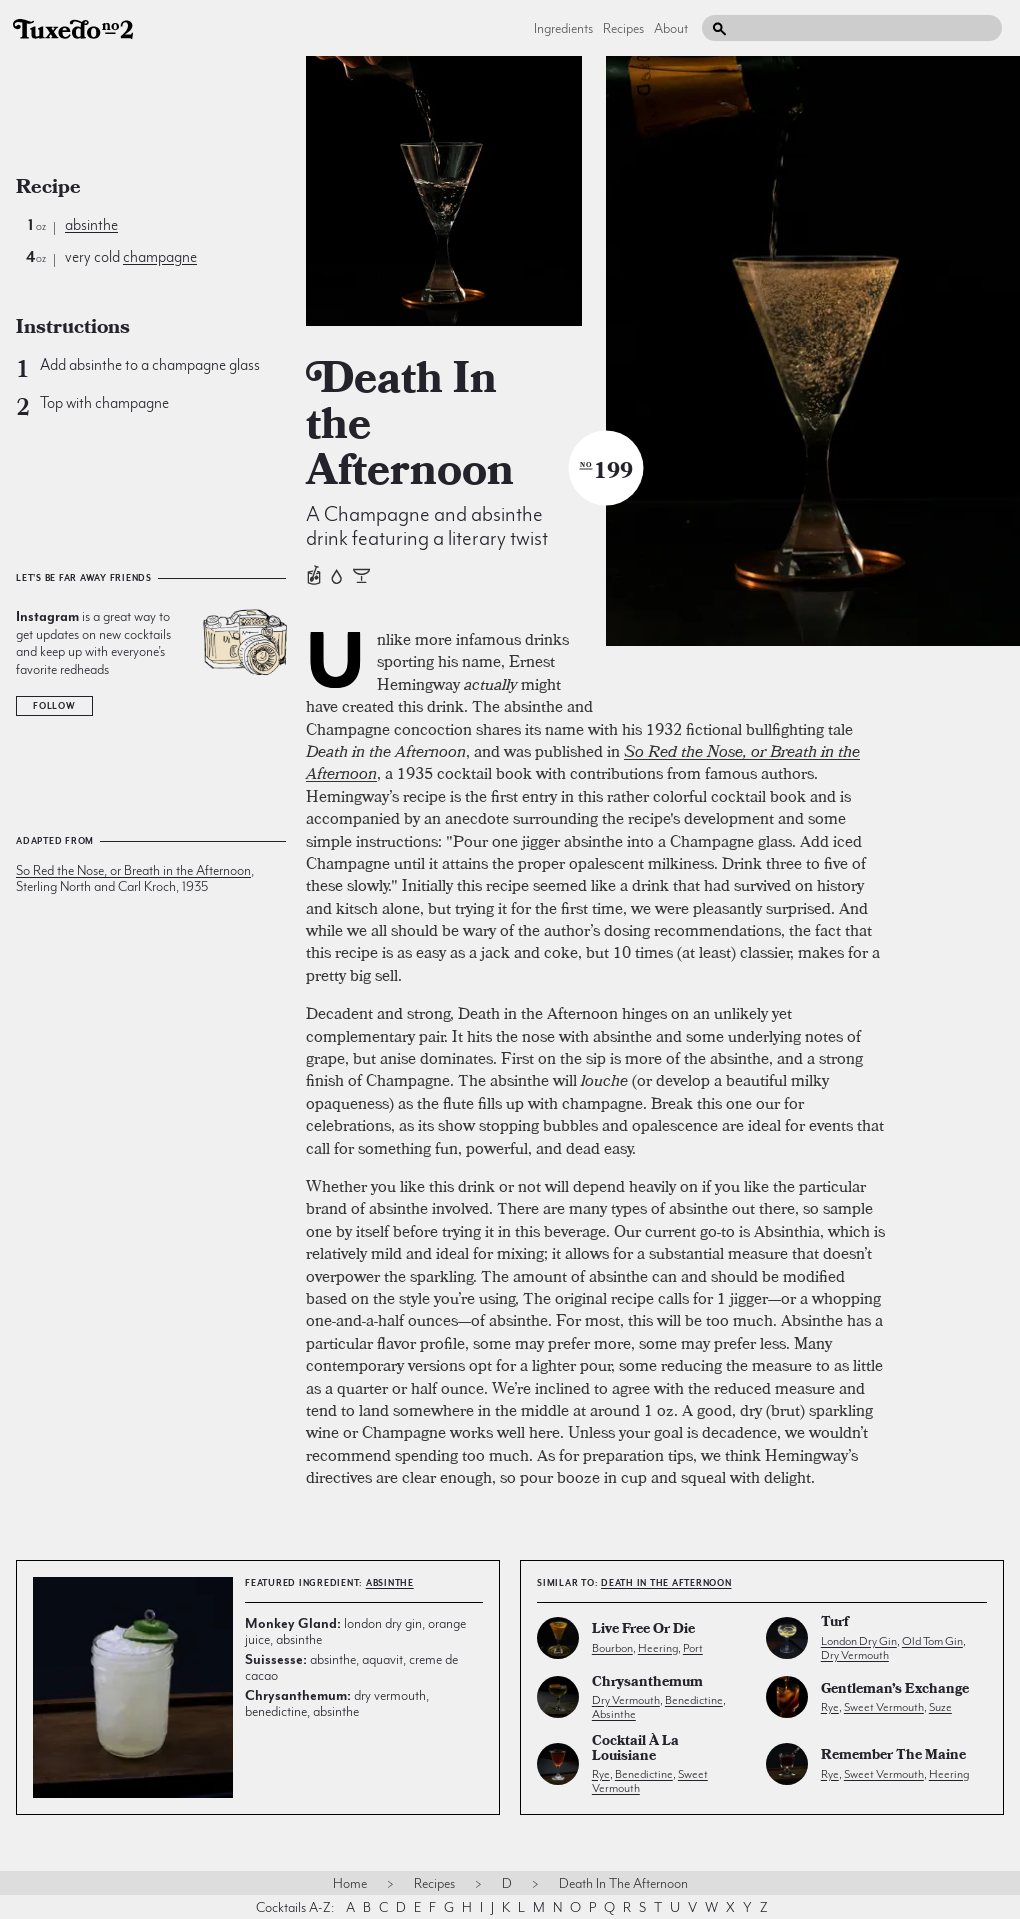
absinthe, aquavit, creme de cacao (351, 1667)
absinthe (91, 225)
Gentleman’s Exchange (895, 1690)
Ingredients (563, 28)
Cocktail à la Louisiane (635, 1749)
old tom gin (932, 1641)
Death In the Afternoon (666, 1583)
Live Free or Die (643, 1630)
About (671, 28)
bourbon (612, 1648)
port (693, 1648)
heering (658, 1648)
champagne (160, 257)
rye (830, 1707)
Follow (54, 706)
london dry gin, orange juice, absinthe (355, 1631)
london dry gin (859, 1641)
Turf (835, 1623)
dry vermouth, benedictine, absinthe (337, 1703)
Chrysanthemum (647, 1683)
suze (940, 1707)
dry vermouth (855, 1655)
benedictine (694, 1700)
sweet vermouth (884, 1707)
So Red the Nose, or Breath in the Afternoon (133, 870)
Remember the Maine (893, 1756)
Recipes (623, 28)
